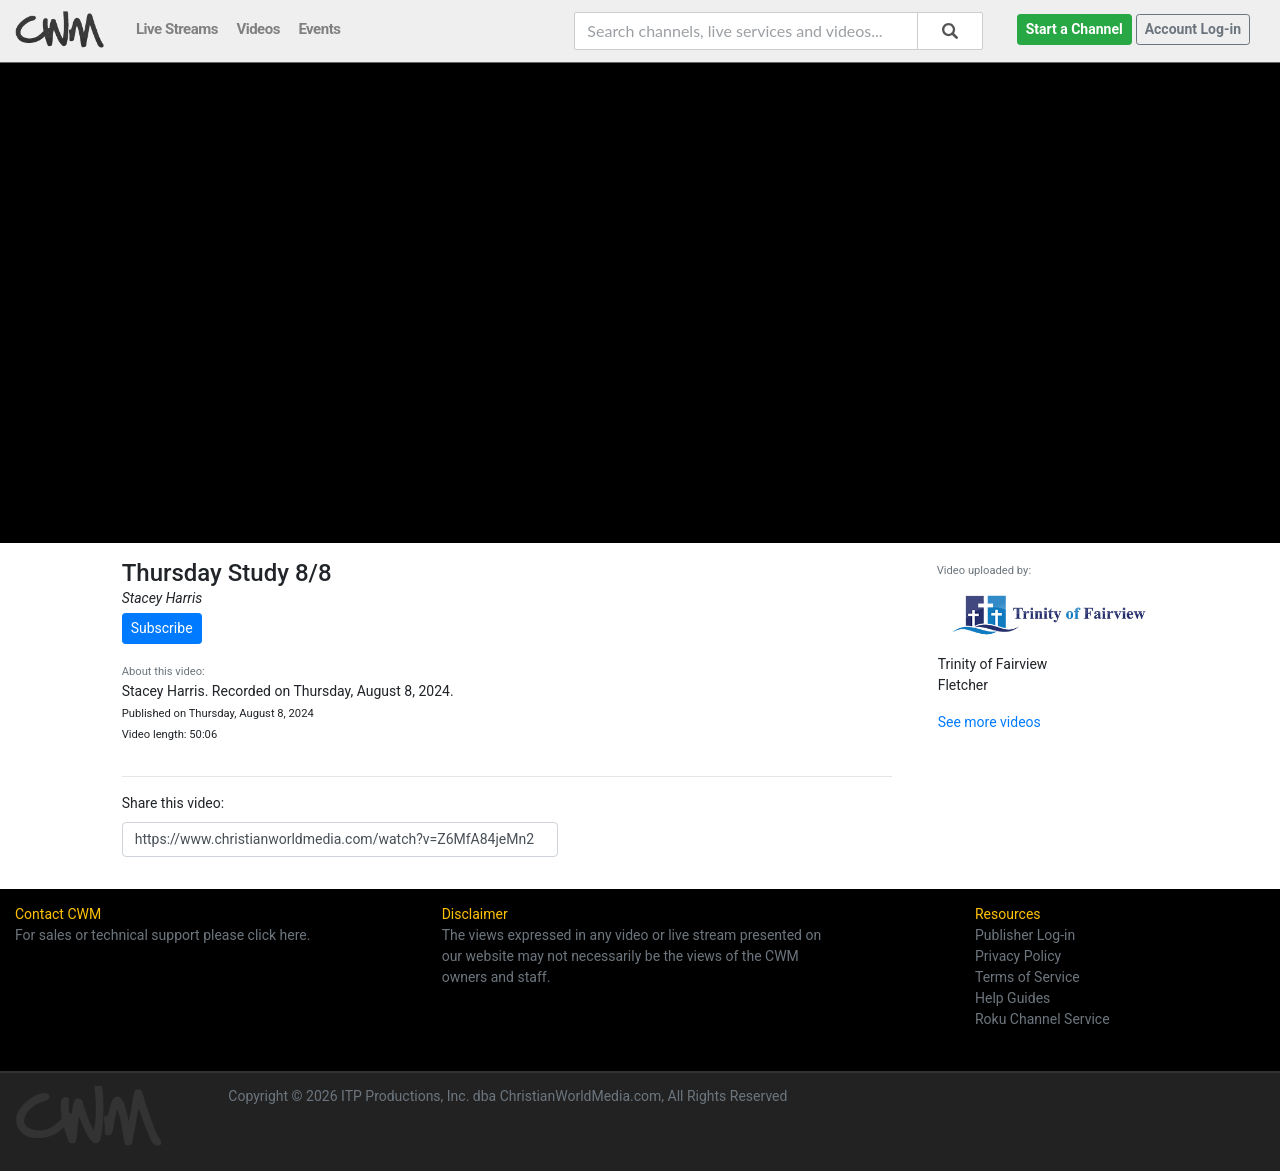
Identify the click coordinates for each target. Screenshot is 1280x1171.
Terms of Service (1027, 977)
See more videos (989, 722)
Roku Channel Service (1042, 1019)
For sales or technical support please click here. (162, 935)
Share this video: (173, 803)
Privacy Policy (1018, 956)
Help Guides (1012, 998)
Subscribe (162, 628)
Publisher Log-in (1025, 935)
